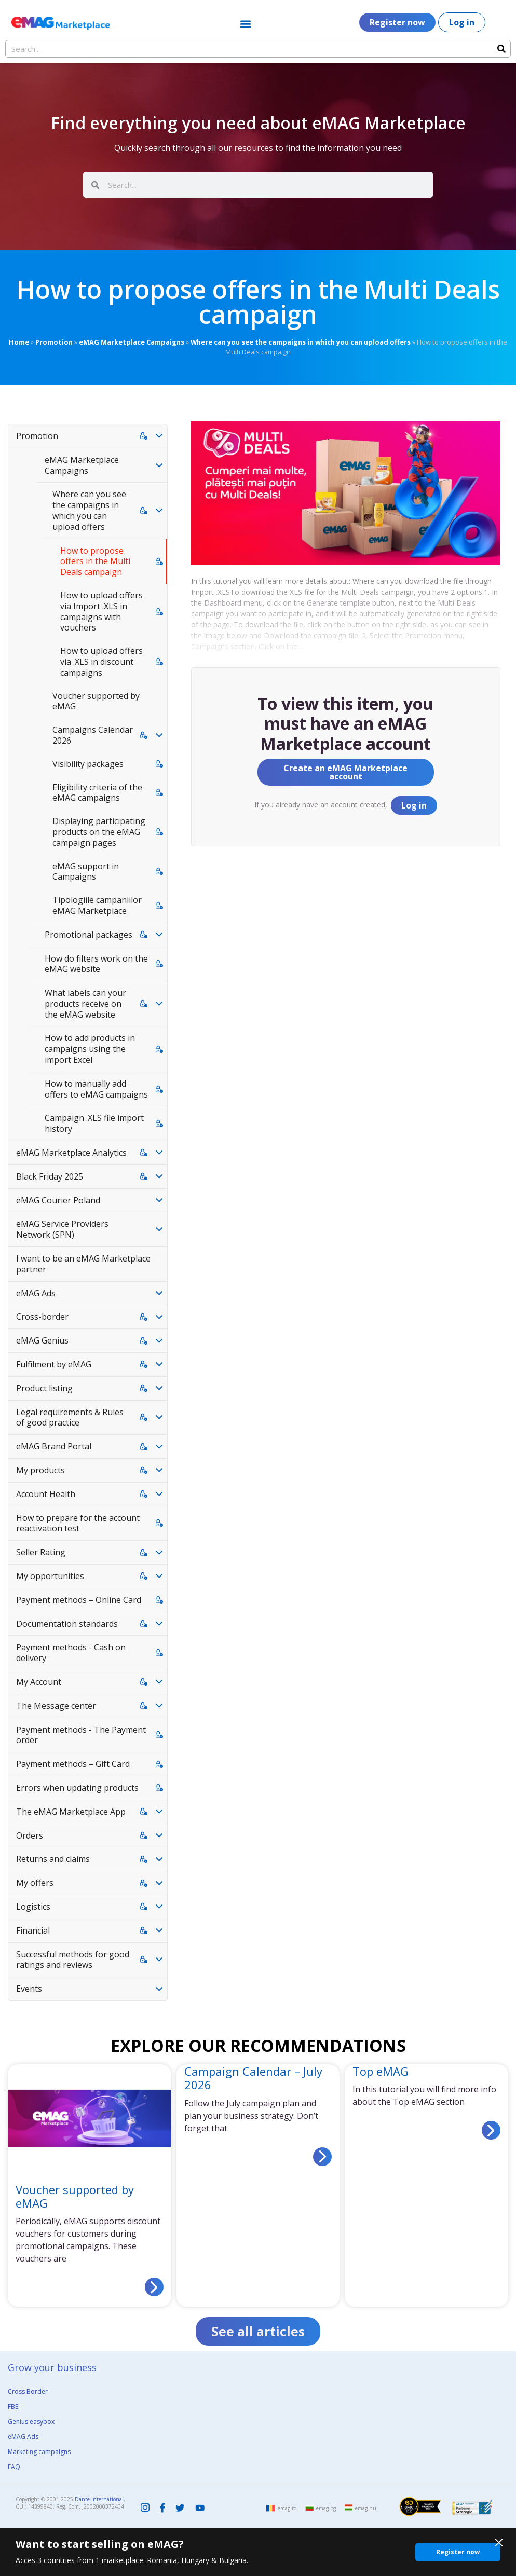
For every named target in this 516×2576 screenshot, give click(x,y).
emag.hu (365, 2508)
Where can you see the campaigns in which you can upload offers (301, 342)
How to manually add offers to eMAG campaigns (96, 1089)
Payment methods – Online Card (78, 1600)
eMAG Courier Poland (58, 1200)
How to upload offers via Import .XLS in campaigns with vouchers (101, 611)
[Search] (501, 48)
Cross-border (42, 1316)
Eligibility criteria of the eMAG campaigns (97, 793)
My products (40, 1470)
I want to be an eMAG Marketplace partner (83, 1264)
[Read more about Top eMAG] (491, 2130)
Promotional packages (88, 934)
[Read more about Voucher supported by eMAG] (154, 2287)
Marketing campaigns (39, 2451)
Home (19, 342)
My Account (38, 1682)
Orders (29, 1835)
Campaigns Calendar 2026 (92, 735)
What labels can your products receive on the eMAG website (85, 1003)
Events (29, 1988)
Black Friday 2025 (49, 1176)
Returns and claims (53, 1859)
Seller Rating (40, 1552)
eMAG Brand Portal (53, 1446)
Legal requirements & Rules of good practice (70, 1417)
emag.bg (326, 2508)
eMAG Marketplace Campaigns (131, 342)
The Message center (56, 1705)
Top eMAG (380, 2071)
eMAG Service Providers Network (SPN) (62, 1229)
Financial (33, 1930)
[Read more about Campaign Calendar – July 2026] (322, 2156)
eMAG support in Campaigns (85, 871)
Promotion (54, 342)
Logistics (33, 1906)
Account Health (45, 1494)
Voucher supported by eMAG (96, 701)
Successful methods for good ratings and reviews (72, 1960)
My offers (34, 1882)
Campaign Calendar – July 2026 (253, 2077)
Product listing (44, 1388)
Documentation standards (67, 1623)
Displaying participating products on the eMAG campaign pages (98, 831)
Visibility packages (88, 764)
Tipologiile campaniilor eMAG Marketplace (97, 905)
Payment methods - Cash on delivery (71, 1652)
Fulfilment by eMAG (53, 1364)
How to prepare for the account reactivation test (78, 1523)
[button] (245, 23)
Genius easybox (31, 2421)
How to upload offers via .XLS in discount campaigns (101, 661)
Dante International (99, 2499)
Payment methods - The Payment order (81, 1735)
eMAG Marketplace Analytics (71, 1152)
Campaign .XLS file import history (94, 1123)
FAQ (14, 2466)
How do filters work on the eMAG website (96, 964)
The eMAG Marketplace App (71, 1811)
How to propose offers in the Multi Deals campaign (95, 561)
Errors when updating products (77, 1787)
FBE (13, 2406)
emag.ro (287, 2508)
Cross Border (28, 2391)
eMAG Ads (36, 1293)
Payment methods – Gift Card (73, 1764)
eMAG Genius (42, 1340)
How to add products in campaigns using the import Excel (90, 1048)
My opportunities (50, 1576)
